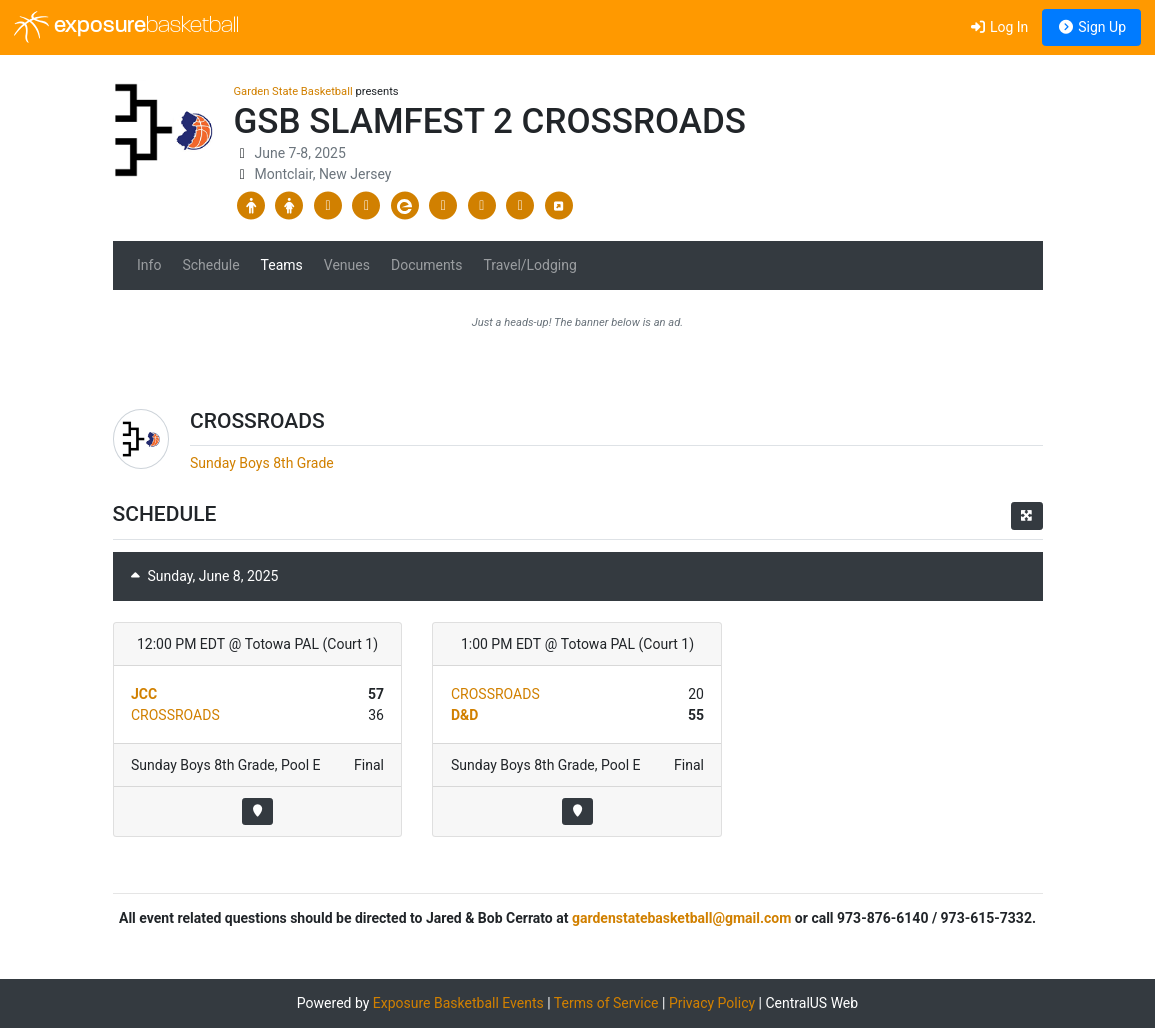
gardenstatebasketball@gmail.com (681, 918)
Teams (282, 265)
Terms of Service (606, 1003)
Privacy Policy (712, 1003)
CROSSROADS (175, 715)
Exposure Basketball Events (458, 1003)
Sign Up (1091, 27)
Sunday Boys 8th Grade (262, 463)
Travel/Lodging (529, 265)
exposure (126, 27)
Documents (426, 265)
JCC (144, 694)
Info (149, 265)
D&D (464, 715)
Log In (998, 27)
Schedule (210, 265)
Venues (347, 265)
